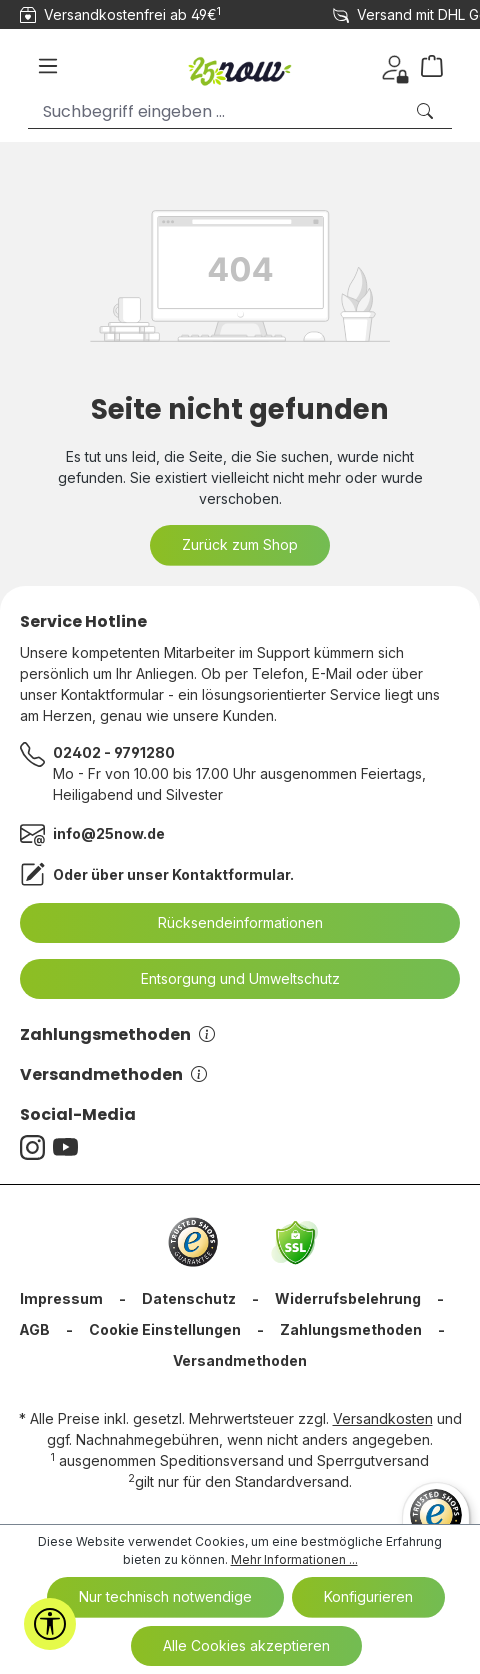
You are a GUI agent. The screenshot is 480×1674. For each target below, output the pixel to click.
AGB (34, 1329)
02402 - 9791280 (114, 752)
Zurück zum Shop (240, 544)
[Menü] (48, 66)
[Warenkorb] (440, 66)
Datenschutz (189, 1298)
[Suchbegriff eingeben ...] (215, 111)
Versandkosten (383, 1418)
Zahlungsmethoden (117, 1034)
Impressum (61, 1298)
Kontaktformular (231, 874)
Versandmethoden (113, 1074)
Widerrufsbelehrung (348, 1298)
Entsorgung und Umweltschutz (228, 979)
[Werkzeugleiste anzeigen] (50, 1624)
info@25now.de (109, 833)
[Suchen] (427, 111)
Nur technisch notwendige (165, 1596)
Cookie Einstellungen (165, 1329)
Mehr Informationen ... (294, 1559)
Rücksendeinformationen (228, 923)
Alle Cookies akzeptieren (246, 1645)
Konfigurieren (368, 1596)
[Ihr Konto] (394, 66)
